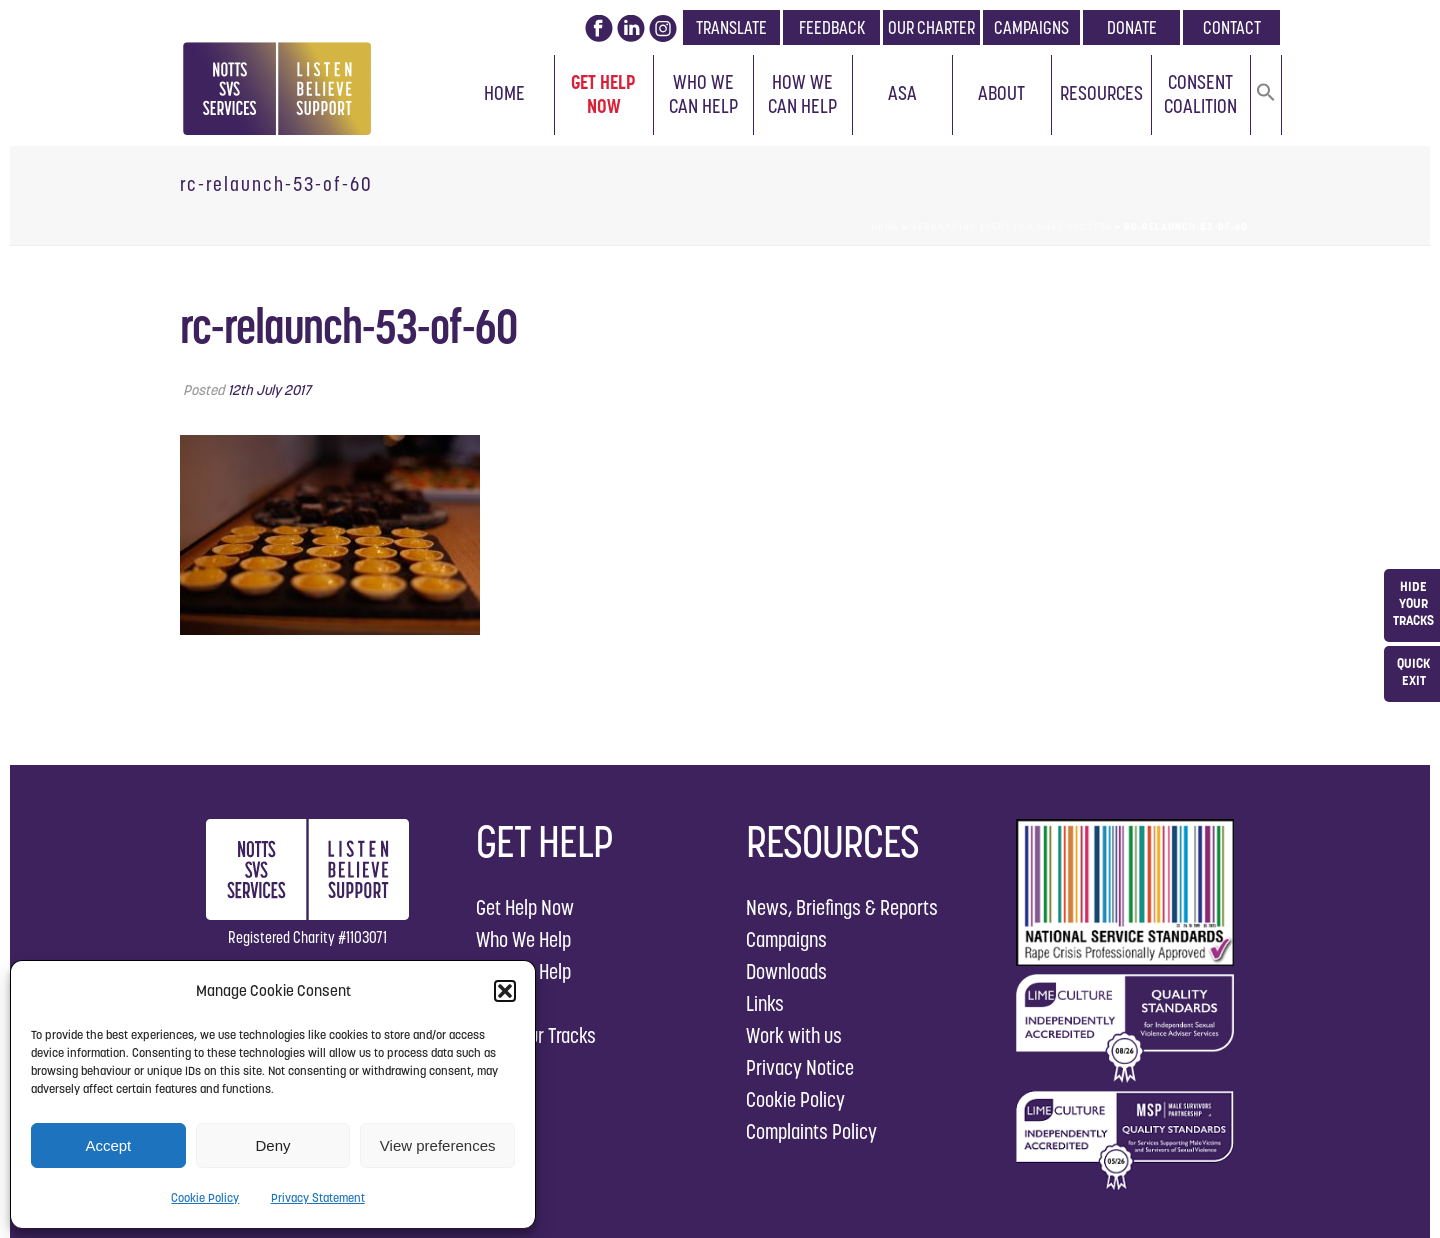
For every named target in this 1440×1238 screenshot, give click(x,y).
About (1001, 93)
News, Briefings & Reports (842, 907)
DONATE (1132, 27)
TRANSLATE (731, 27)
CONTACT (1232, 27)
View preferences (438, 1145)
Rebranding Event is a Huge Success (1011, 226)
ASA (902, 93)
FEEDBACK (832, 27)
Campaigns (786, 939)
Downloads (786, 971)
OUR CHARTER (931, 27)
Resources (1101, 93)
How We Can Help (802, 94)
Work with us (794, 1035)
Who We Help (523, 939)
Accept (108, 1145)
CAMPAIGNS (1031, 27)
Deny (272, 1145)
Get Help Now (603, 94)
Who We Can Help (703, 94)
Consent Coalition (1200, 94)
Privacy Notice (800, 1067)
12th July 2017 (269, 390)
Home (504, 93)
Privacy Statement (318, 1197)
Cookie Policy (205, 1197)
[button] (505, 991)
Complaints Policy (811, 1131)
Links (765, 1003)
